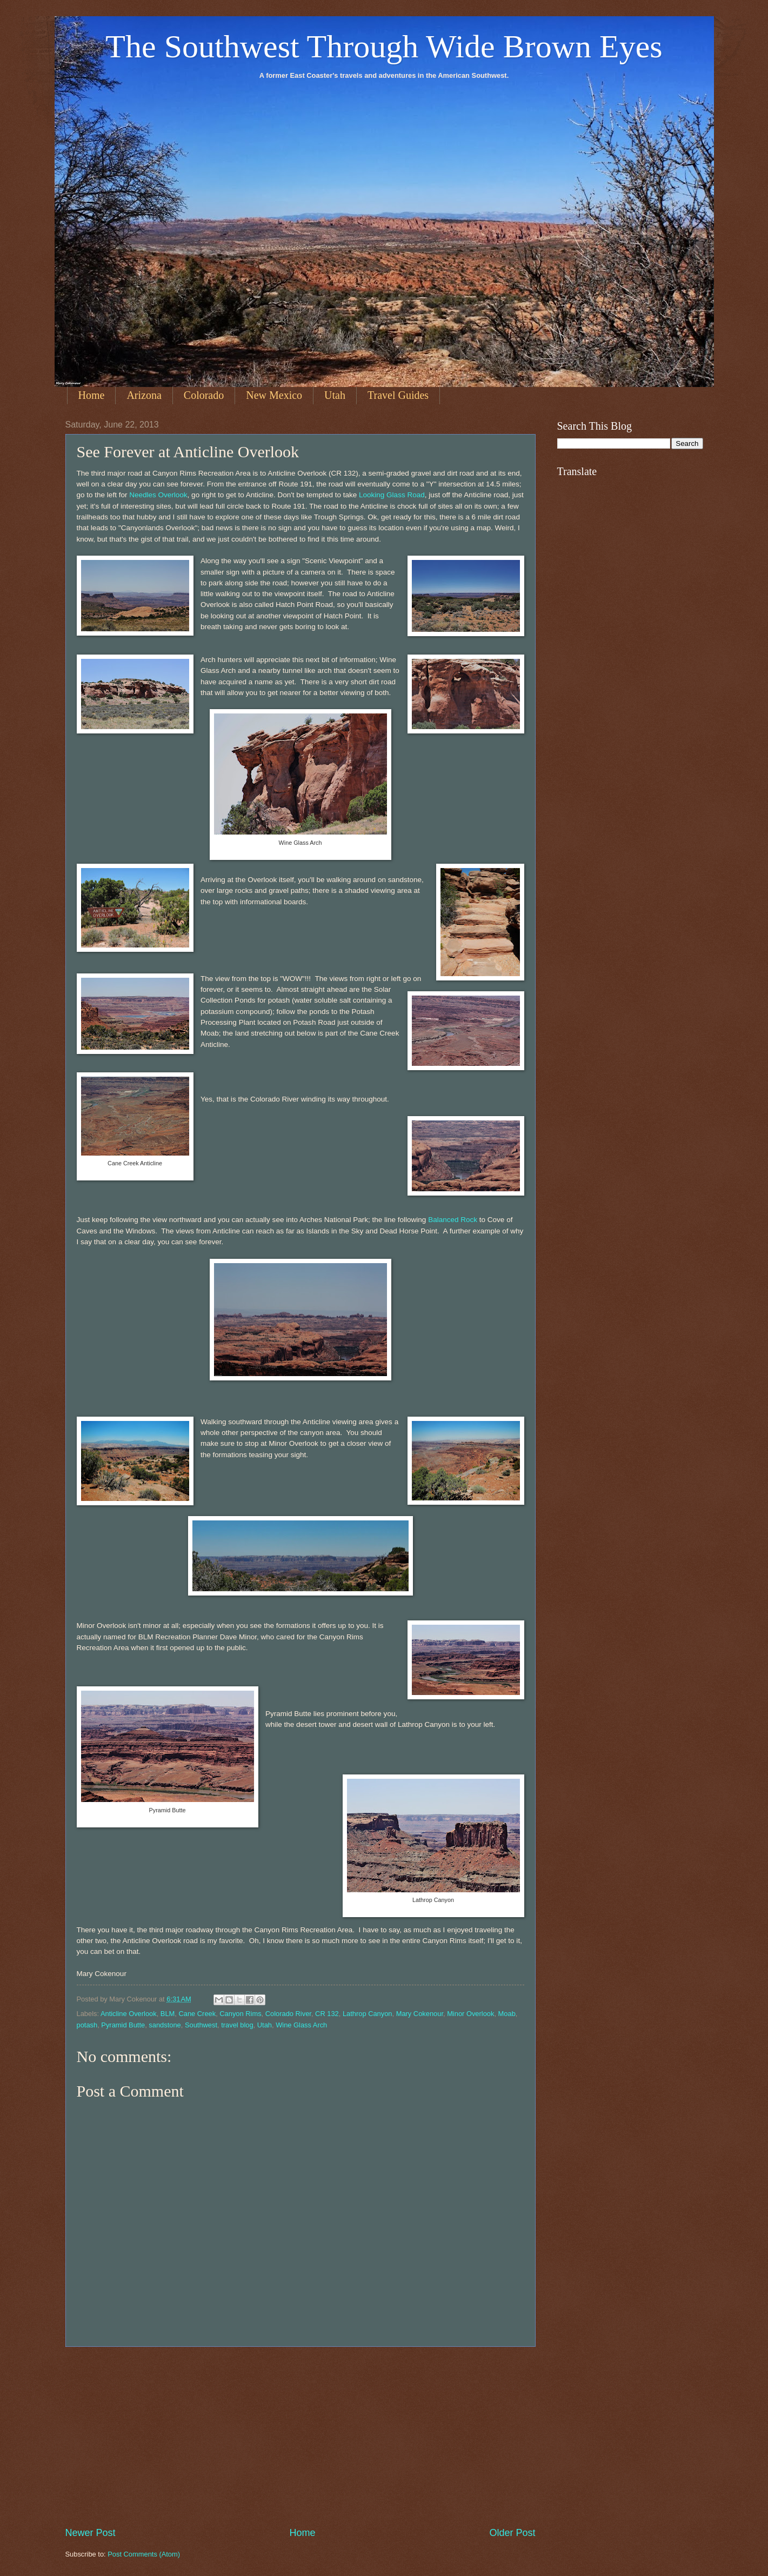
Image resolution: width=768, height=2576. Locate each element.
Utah (334, 395)
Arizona (143, 395)
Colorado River (288, 2014)
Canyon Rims (240, 2014)
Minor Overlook (470, 2014)
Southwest (201, 2025)
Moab (507, 2014)
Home (91, 395)
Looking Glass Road (392, 495)
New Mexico (274, 395)
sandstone (165, 2025)
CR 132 (327, 2014)
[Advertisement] (300, 2436)
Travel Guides (398, 395)
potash (87, 2025)
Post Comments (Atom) (144, 2554)
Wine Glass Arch (301, 2025)
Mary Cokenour (419, 2014)
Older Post (512, 2532)
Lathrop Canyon (367, 2014)
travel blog (237, 2025)
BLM (168, 2014)
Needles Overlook (158, 495)
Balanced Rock (452, 1220)
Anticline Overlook (129, 2014)
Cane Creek (197, 2014)
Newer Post (90, 2532)
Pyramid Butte (123, 2025)
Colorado (204, 395)
